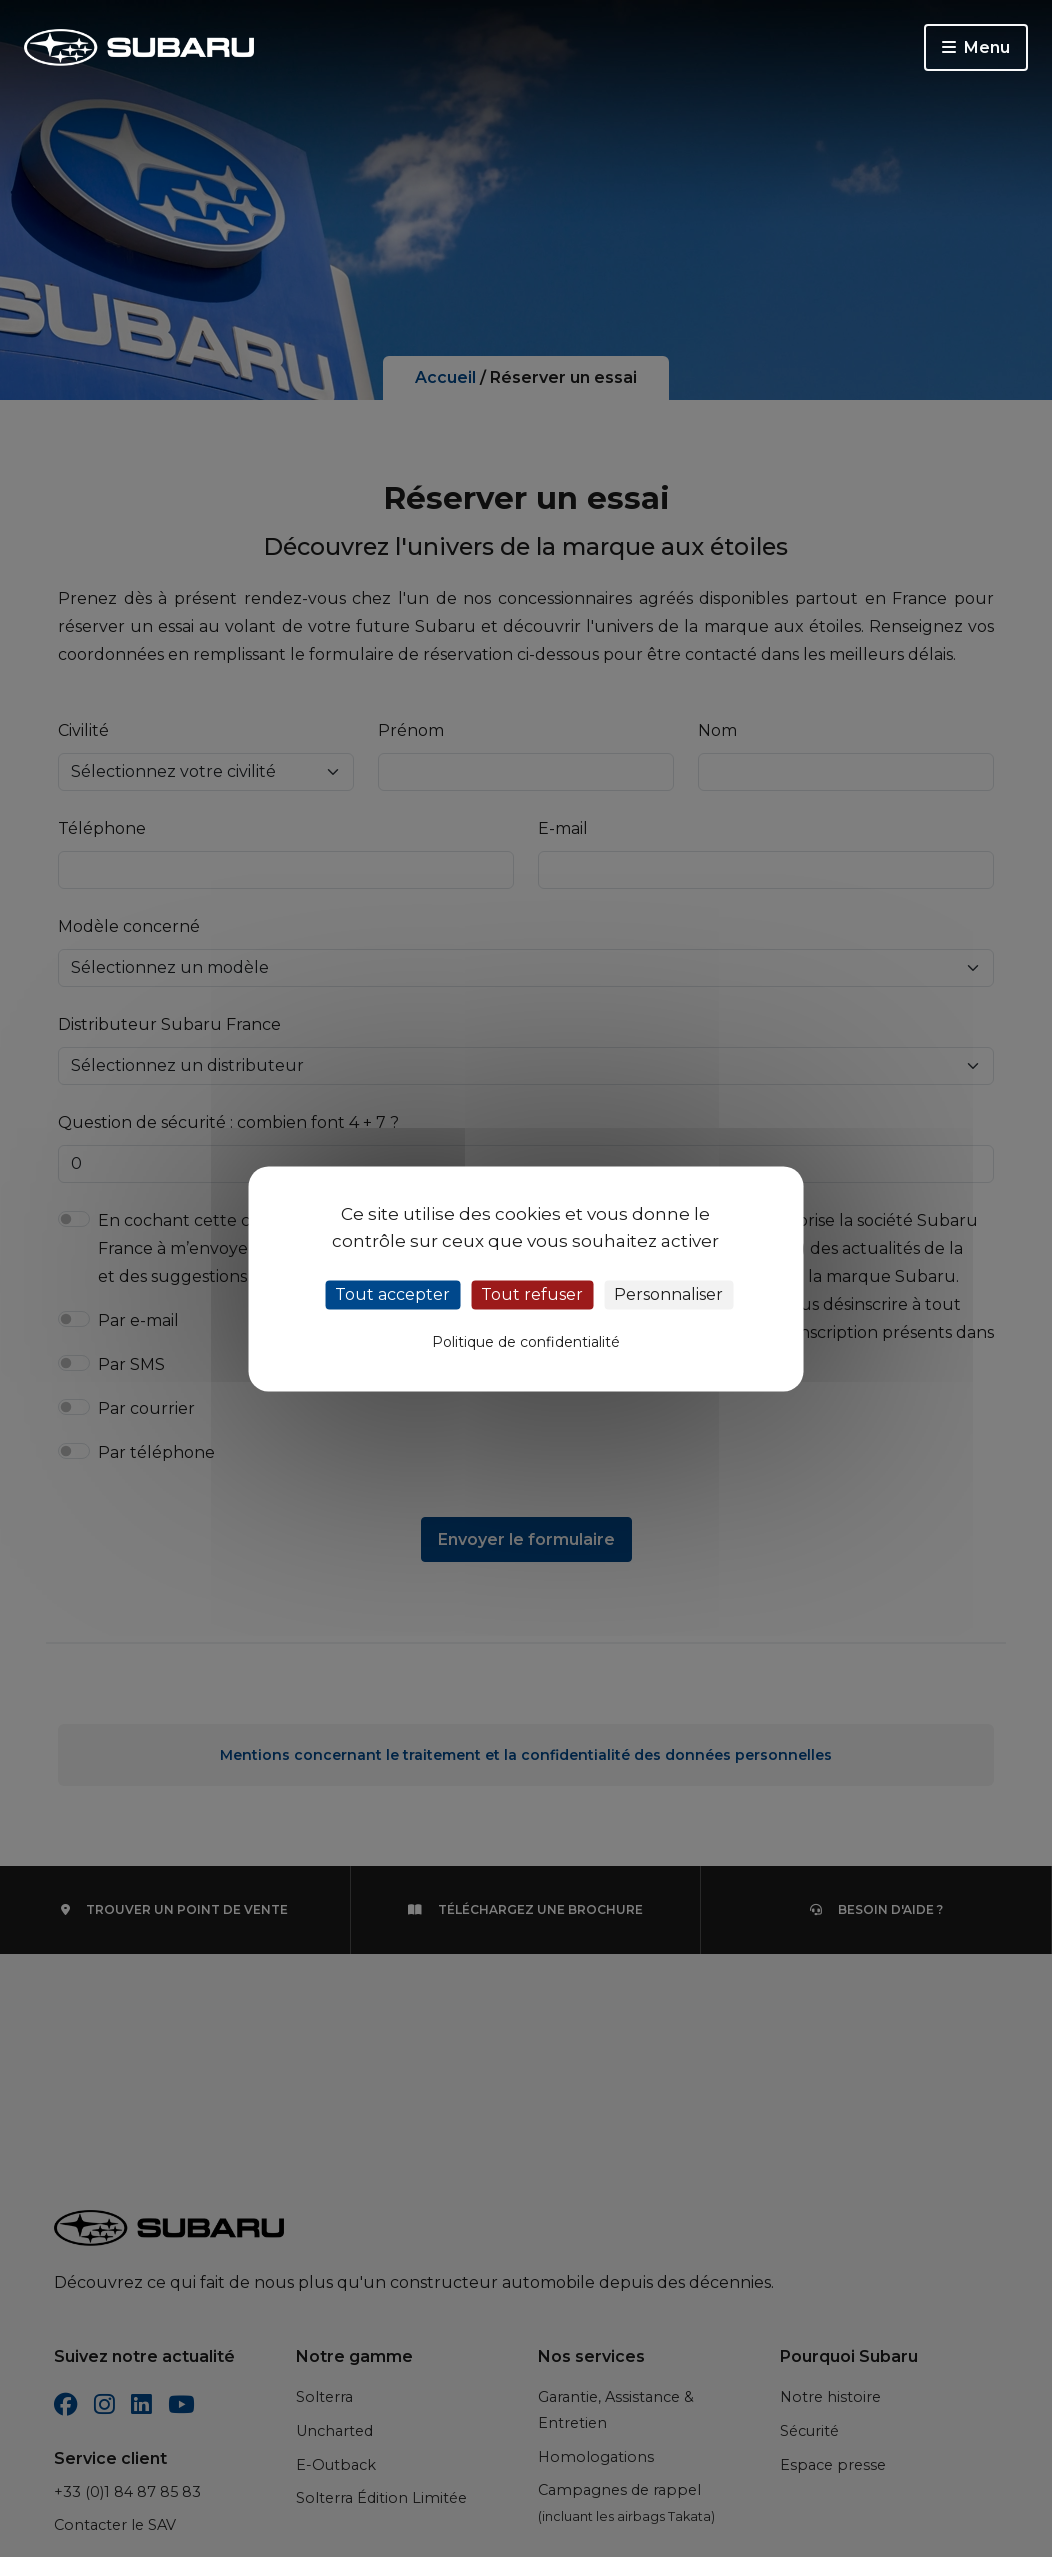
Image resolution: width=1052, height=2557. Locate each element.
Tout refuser (532, 1294)
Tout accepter (392, 1294)
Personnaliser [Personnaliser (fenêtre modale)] (668, 1294)
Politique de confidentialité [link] (526, 1342)
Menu (976, 47)
